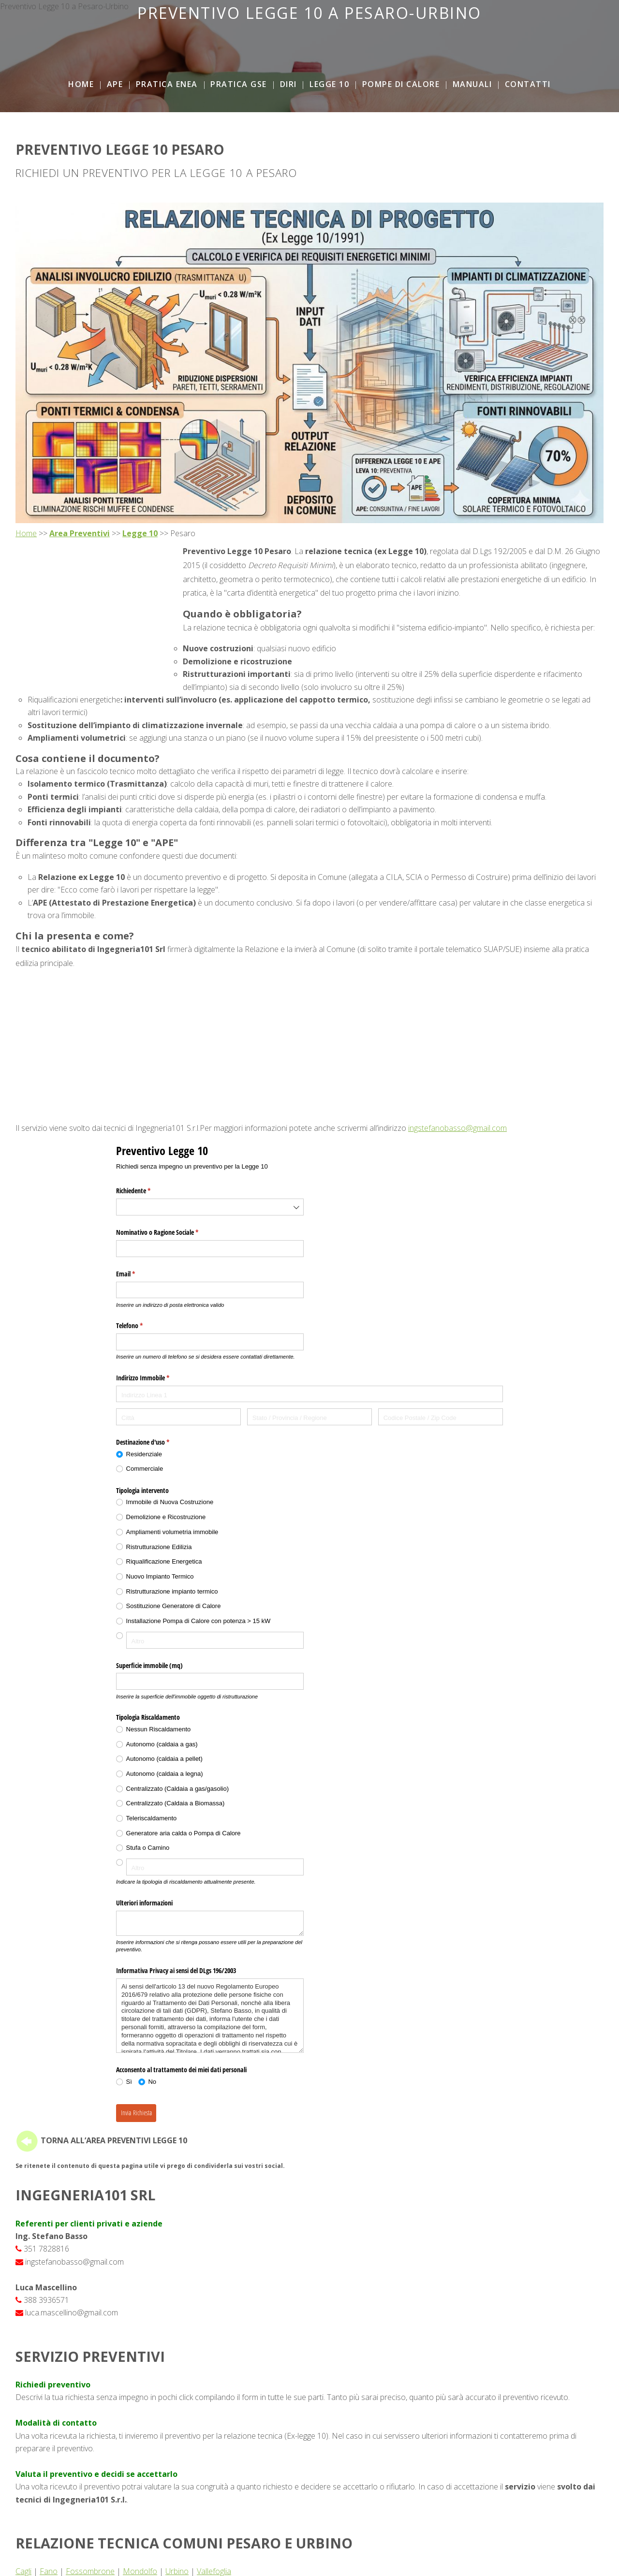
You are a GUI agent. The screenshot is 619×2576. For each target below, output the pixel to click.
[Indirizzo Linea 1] (309, 1394)
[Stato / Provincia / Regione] (309, 1416)
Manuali (472, 84)
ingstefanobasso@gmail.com (457, 1128)
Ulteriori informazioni (144, 1902)
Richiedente (144, 1191)
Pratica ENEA (167, 84)
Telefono (140, 1326)
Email (137, 1274)
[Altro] (215, 1640)
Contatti (528, 84)
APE (115, 84)
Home (81, 84)
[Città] (178, 1416)
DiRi (288, 84)
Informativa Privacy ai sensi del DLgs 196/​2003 (176, 1970)
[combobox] (210, 1207)
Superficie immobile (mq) (149, 1665)
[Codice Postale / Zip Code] (440, 1416)
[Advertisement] (309, 44)
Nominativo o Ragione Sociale (168, 1232)
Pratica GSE (238, 84)
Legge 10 (329, 84)
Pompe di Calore (401, 84)
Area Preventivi (79, 533)
